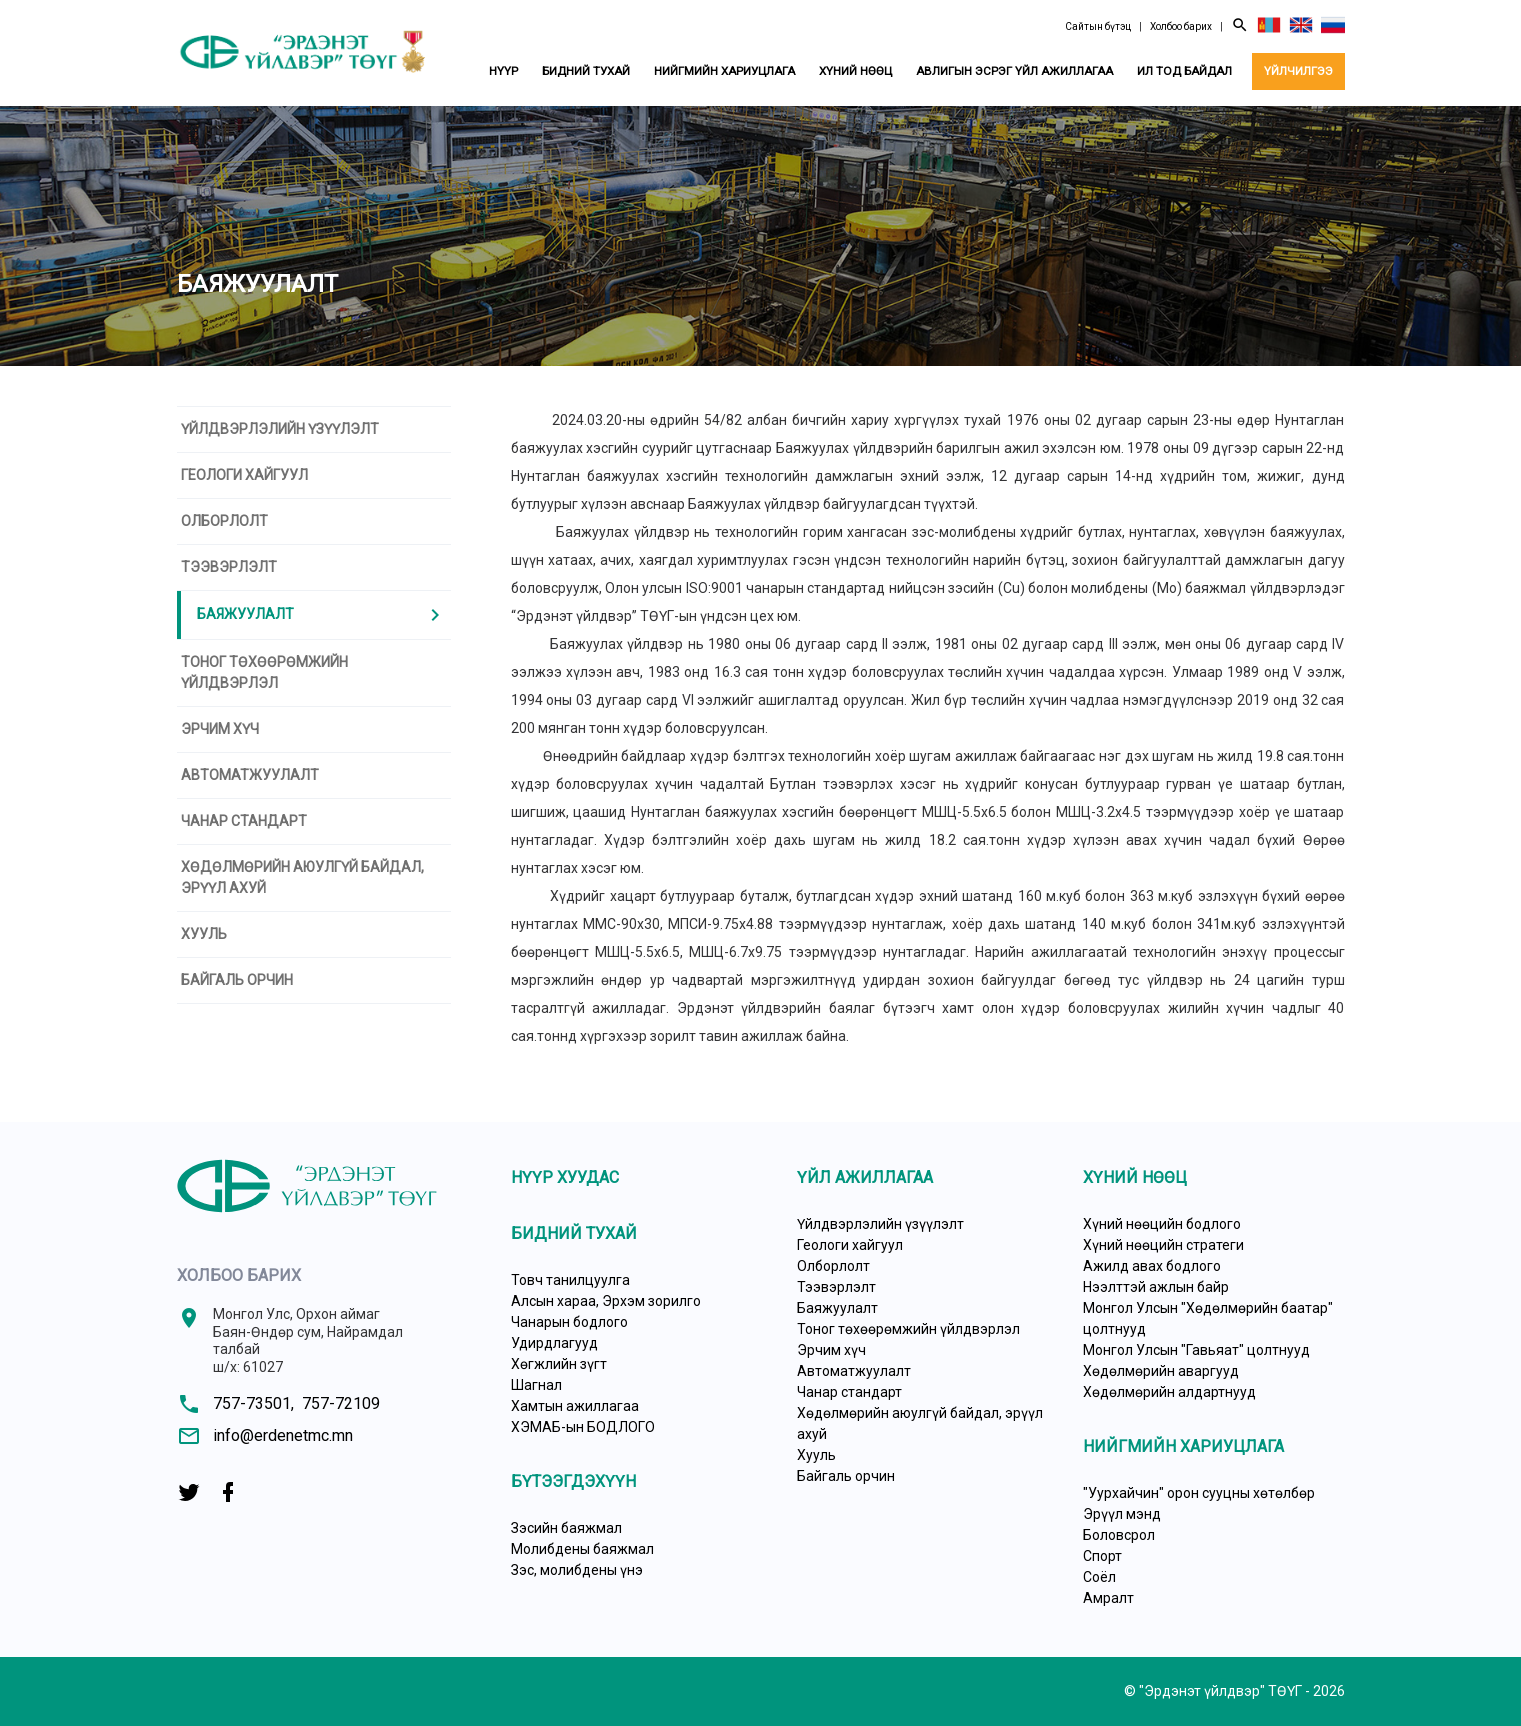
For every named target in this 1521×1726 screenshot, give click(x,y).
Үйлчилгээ (1298, 71)
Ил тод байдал (1184, 71)
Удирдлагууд (554, 1343)
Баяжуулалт (322, 615)
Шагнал (536, 1385)
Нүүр (503, 71)
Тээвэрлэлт (229, 567)
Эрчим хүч (220, 729)
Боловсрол (1119, 1535)
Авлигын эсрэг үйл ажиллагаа (1014, 71)
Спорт (1102, 1556)
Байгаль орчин (237, 980)
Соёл (1099, 1577)
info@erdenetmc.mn (283, 1435)
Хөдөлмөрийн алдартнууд (1169, 1392)
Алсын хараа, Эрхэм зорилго (606, 1301)
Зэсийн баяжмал (566, 1528)
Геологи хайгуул (244, 475)
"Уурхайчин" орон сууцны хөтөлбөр (1199, 1493)
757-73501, (253, 1403)
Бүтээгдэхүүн (573, 1481)
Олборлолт (224, 521)
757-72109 (341, 1403)
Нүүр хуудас (565, 1177)
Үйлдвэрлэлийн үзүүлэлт (280, 429)
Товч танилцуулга (570, 1280)
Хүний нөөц (855, 71)
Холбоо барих (1181, 26)
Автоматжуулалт (250, 775)
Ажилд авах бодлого (1152, 1266)
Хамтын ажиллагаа (575, 1406)
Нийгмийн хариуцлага (724, 71)
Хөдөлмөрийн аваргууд (1161, 1371)
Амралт (1108, 1598)
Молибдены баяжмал (582, 1549)
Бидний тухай (586, 71)
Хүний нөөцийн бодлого (1162, 1224)
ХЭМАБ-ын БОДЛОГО (583, 1427)
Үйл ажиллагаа (865, 1177)
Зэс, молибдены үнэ (577, 1570)
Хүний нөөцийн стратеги (1163, 1245)
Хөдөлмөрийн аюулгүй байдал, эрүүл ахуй (302, 877)
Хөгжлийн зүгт (559, 1364)
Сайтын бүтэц (1098, 26)
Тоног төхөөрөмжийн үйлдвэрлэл (264, 672)
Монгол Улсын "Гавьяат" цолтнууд (1196, 1350)
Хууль (204, 934)
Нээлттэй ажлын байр (1156, 1287)
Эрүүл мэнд (1122, 1514)
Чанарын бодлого (569, 1322)
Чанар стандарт (244, 821)
